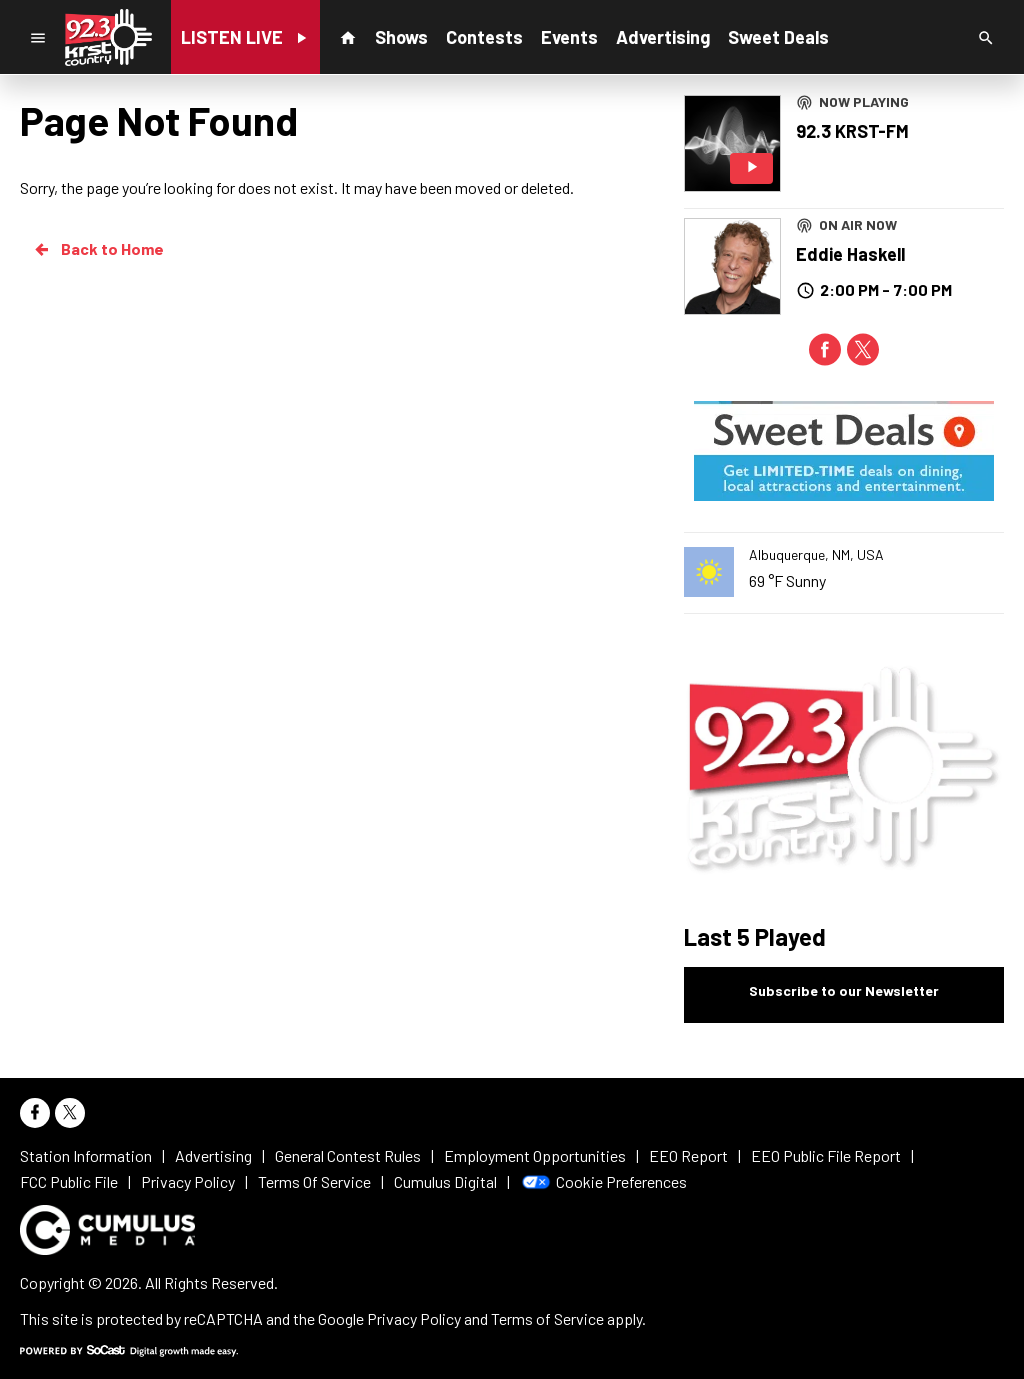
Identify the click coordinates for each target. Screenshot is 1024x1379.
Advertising (663, 37)
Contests (484, 37)
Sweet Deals (778, 37)
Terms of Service (547, 1318)
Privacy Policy (414, 1318)
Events (569, 37)
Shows (401, 37)
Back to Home (98, 249)
